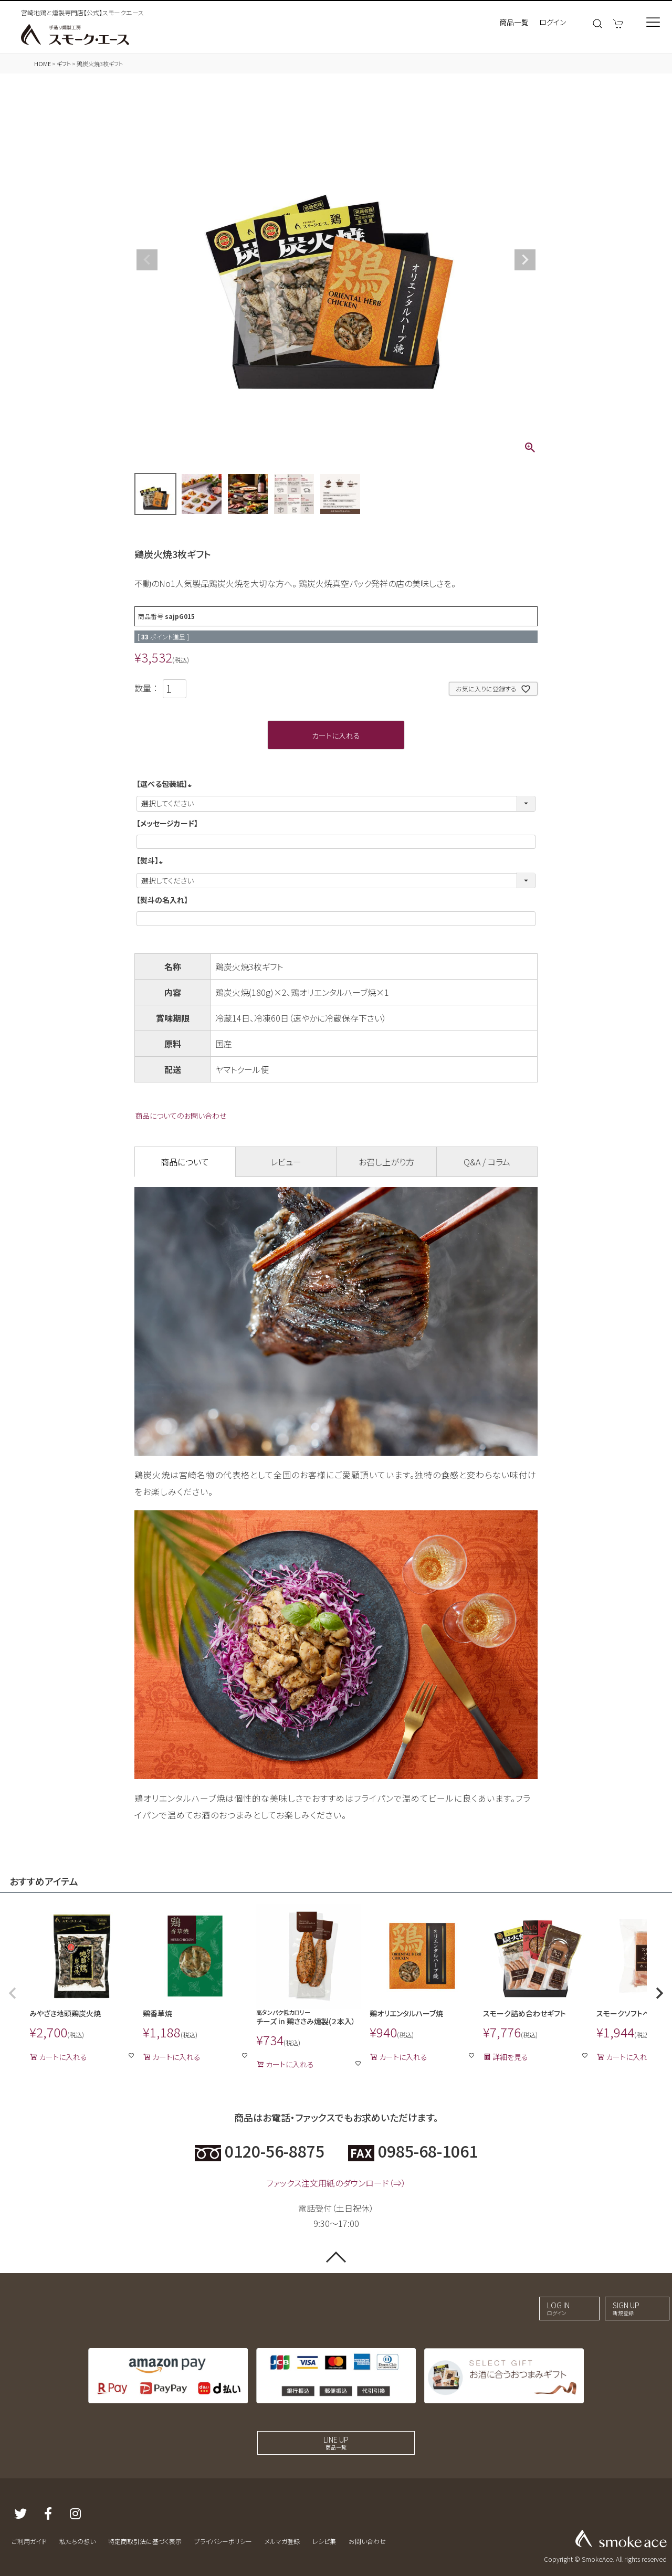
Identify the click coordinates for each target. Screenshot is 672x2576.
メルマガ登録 (282, 2541)
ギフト (64, 63)
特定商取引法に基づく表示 (145, 2541)
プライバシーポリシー (223, 2541)
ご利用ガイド (29, 2541)
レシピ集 (324, 2541)
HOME (42, 63)
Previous (147, 259)
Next (525, 259)
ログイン (552, 22)
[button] (12, 1993)
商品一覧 (514, 22)
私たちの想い (77, 2541)
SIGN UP (626, 2308)
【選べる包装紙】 (165, 784)
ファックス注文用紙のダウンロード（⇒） (336, 2183)
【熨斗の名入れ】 (162, 900)
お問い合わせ (367, 2541)
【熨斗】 (151, 860)
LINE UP (336, 2442)
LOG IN (558, 2308)
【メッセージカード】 (167, 823)
